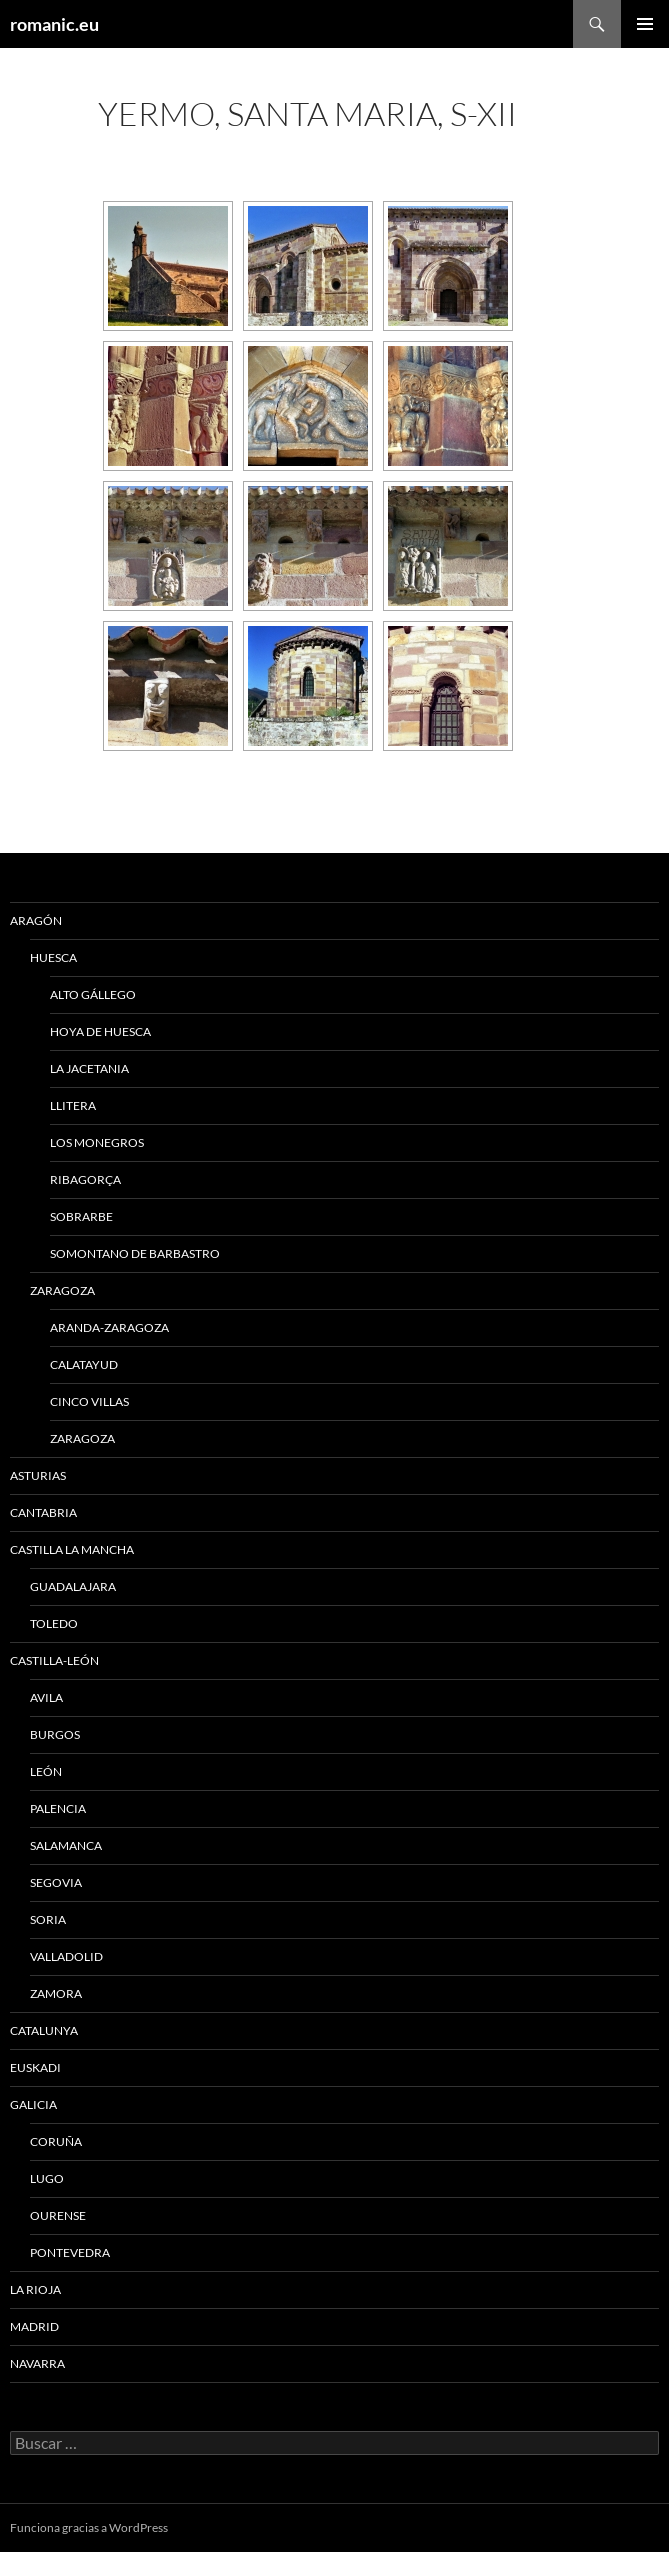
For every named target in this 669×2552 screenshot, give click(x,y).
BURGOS (55, 1734)
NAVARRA (37, 2363)
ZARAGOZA (62, 1290)
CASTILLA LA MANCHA (72, 1549)
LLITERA (73, 1105)
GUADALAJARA (73, 1586)
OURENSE (58, 2215)
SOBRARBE (81, 1216)
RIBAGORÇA (85, 1179)
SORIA (48, 1919)
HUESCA (53, 957)
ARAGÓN (36, 920)
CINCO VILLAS (89, 1401)
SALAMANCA (66, 1845)
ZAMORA (56, 1993)
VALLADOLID (66, 1956)
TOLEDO (54, 1623)
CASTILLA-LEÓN (54, 1660)
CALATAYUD (84, 1364)
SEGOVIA (56, 1882)
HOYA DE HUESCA (100, 1031)
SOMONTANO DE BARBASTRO (135, 1253)
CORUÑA (56, 2141)
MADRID (34, 2326)
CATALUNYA (44, 2030)
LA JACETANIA (89, 1068)
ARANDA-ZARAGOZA (109, 1327)
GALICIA (33, 2104)
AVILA (46, 1697)
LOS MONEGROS (97, 1142)
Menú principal (645, 24)
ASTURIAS (38, 1475)
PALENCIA (58, 1808)
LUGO (47, 2178)
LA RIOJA (35, 2289)
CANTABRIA (43, 1512)
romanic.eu (54, 24)
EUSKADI (35, 2067)
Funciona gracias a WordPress (89, 2527)
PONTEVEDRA (70, 2252)
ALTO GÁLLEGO (93, 994)
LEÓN (46, 1771)
